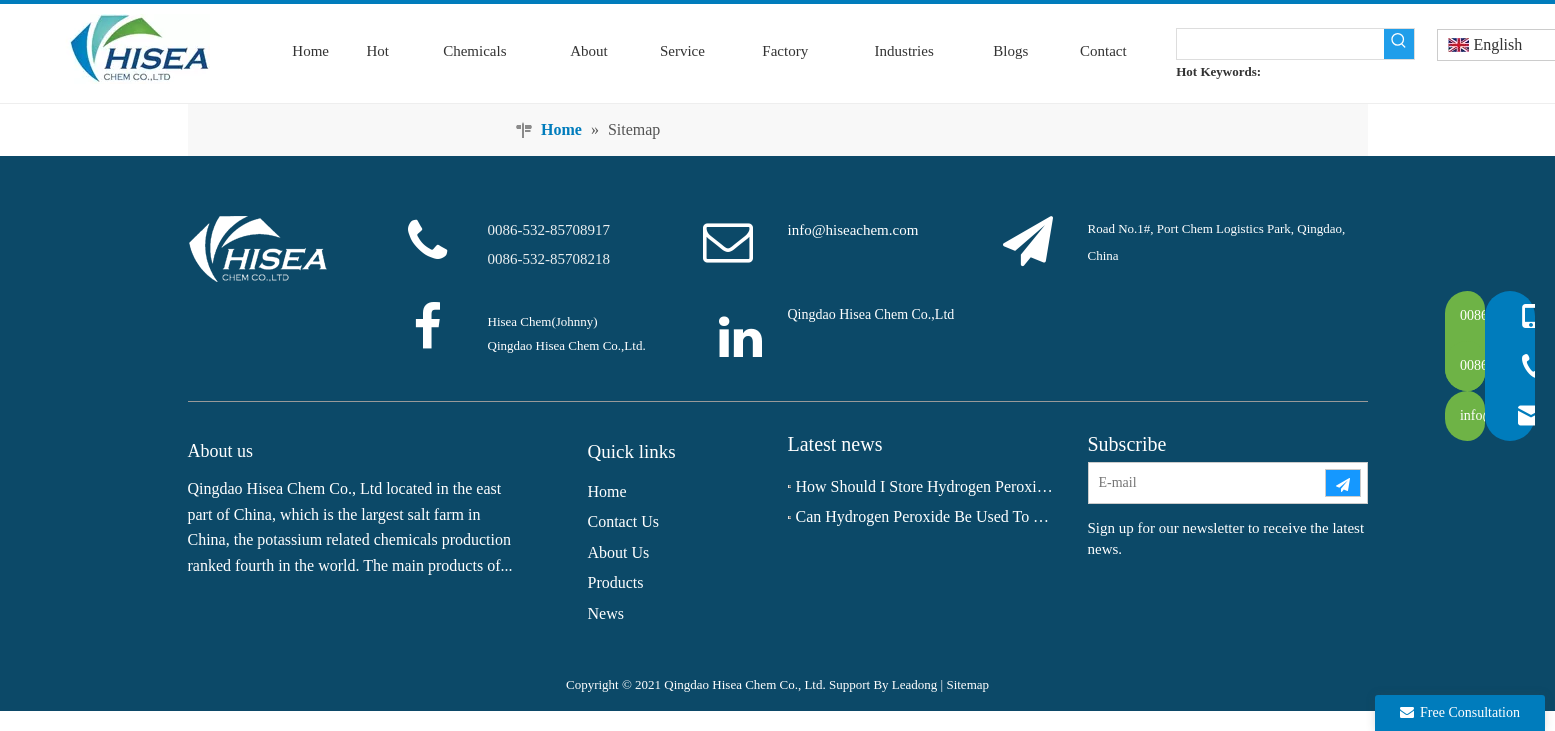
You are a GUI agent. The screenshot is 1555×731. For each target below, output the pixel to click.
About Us (619, 552)
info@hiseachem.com (853, 230)
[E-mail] (1206, 483)
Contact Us (624, 521)
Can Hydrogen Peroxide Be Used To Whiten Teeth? (928, 516)
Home (607, 491)
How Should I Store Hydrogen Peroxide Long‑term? (928, 486)
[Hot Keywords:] (1399, 44)
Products (616, 582)
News (606, 613)
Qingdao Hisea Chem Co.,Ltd (871, 314)
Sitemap (967, 684)
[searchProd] (1280, 44)
